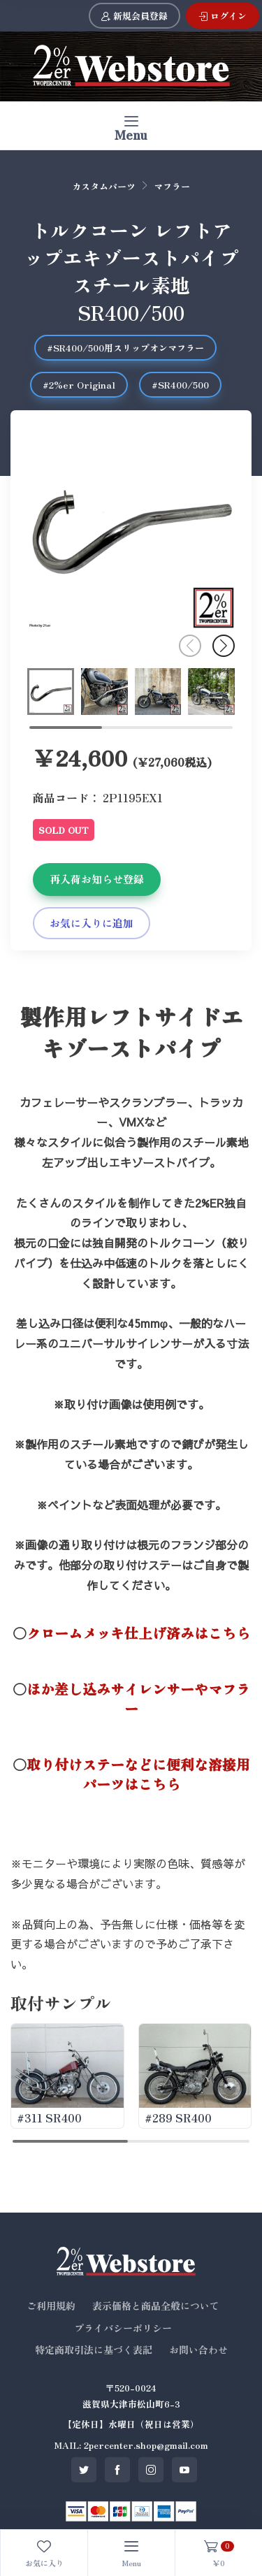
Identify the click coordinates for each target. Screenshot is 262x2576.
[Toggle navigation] (131, 125)
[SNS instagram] (150, 2469)
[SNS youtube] (184, 2469)
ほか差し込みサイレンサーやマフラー (138, 1698)
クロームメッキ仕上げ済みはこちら (138, 1633)
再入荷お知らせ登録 (97, 878)
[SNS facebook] (117, 2469)
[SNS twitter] (83, 2469)
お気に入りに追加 (91, 923)
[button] (223, 646)
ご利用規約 (51, 2306)
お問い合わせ (198, 2350)
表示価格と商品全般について (155, 2306)
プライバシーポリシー (123, 2328)
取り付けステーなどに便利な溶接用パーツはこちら (138, 1774)
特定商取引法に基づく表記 (93, 2350)
